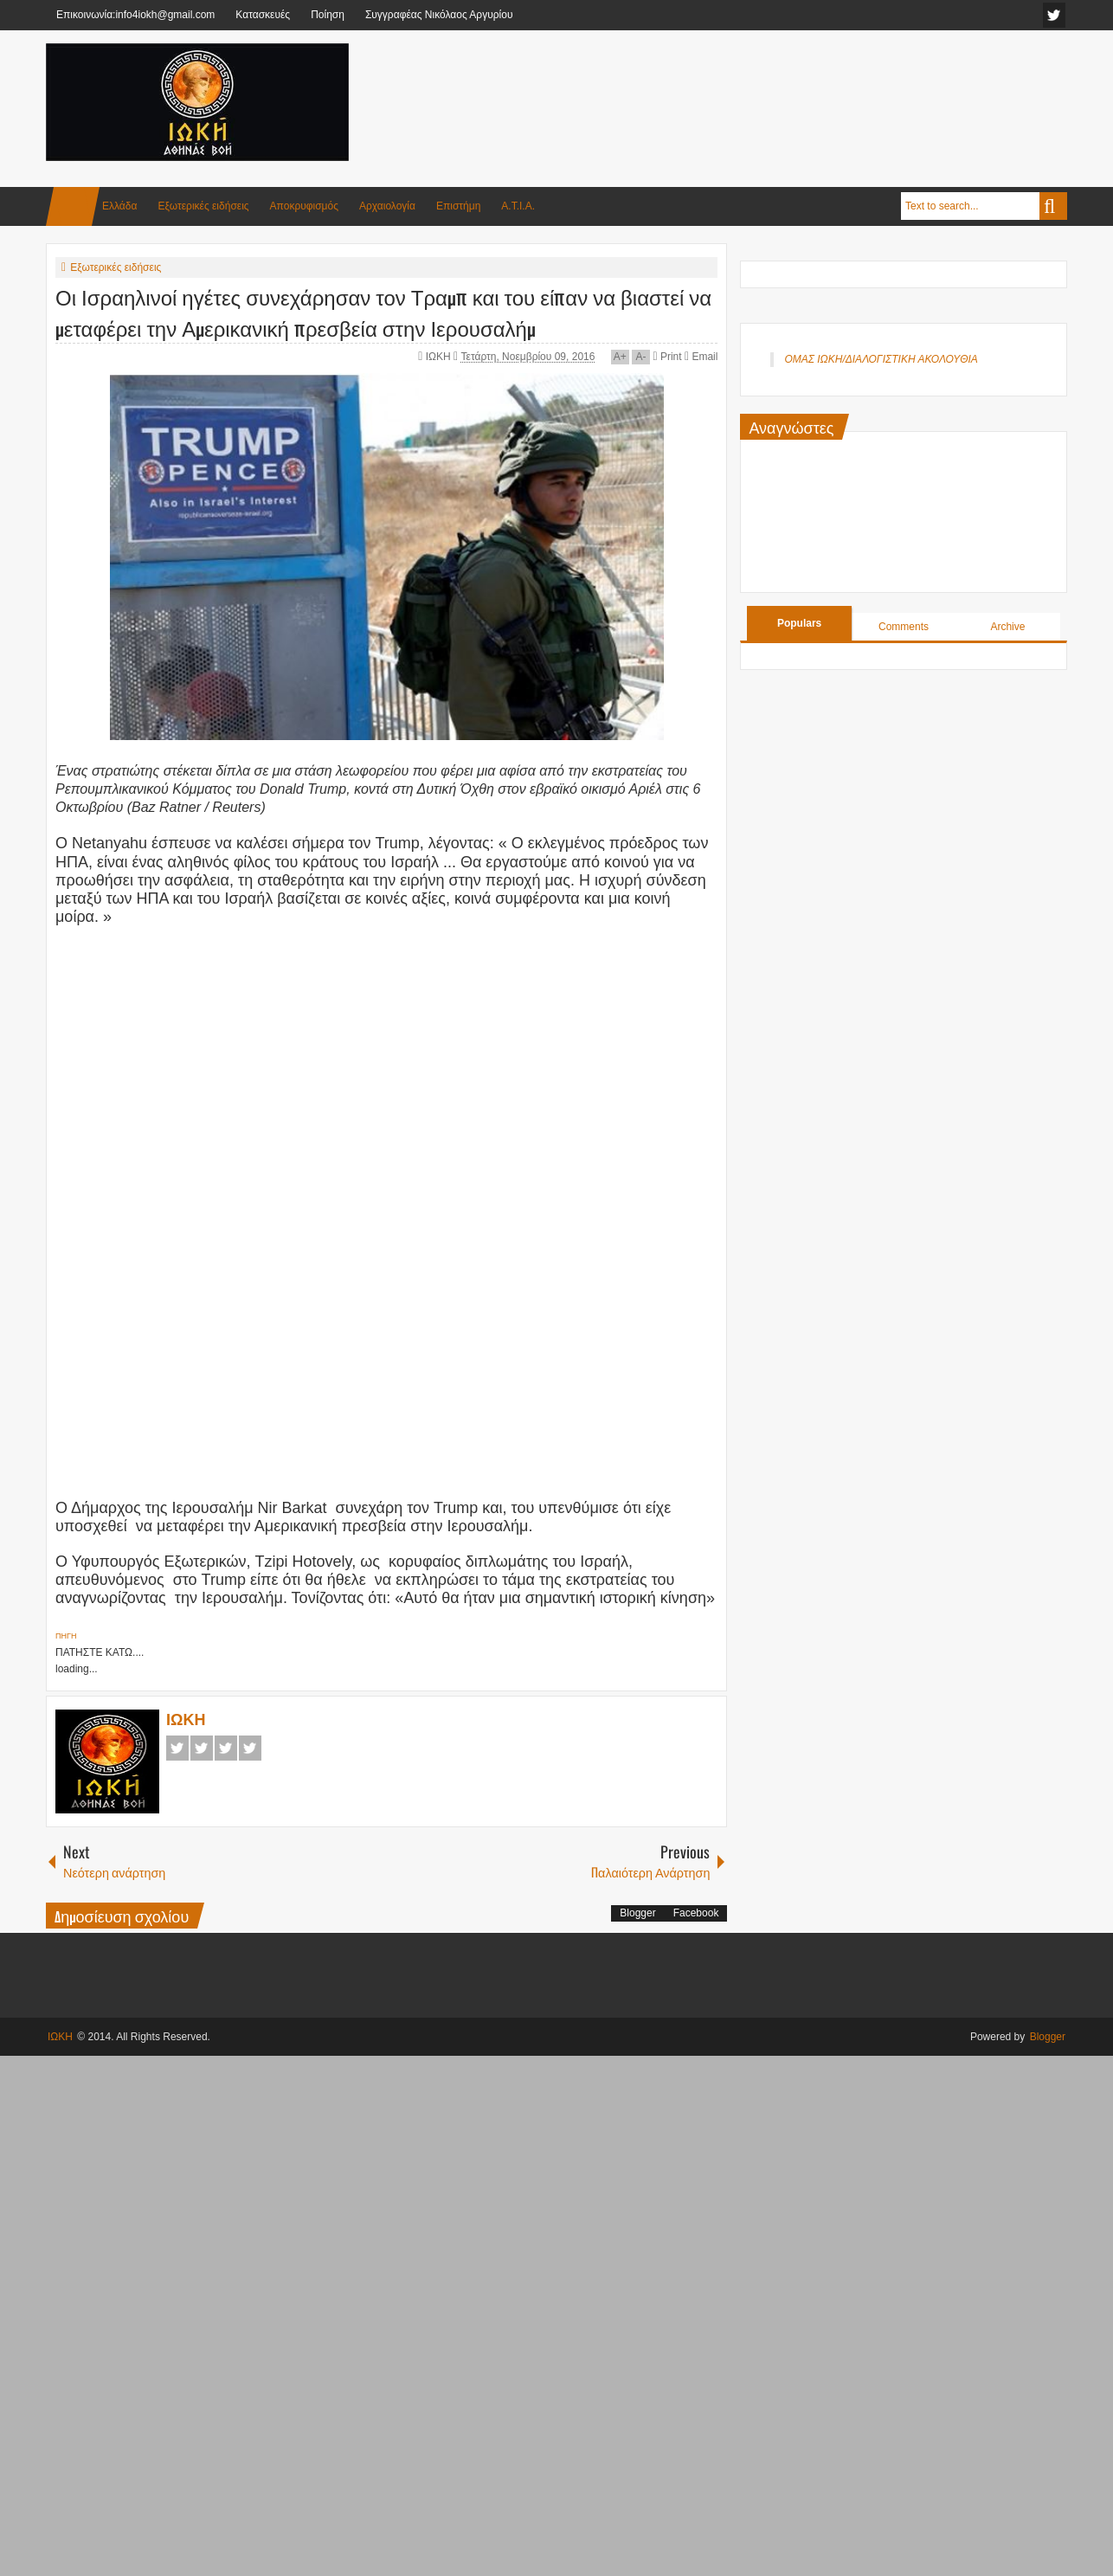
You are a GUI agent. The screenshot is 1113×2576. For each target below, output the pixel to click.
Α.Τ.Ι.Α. (518, 206)
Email (701, 357)
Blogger (637, 1913)
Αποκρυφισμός (304, 206)
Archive (1007, 627)
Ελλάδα (119, 206)
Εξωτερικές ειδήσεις (203, 206)
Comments (903, 627)
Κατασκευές (262, 15)
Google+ (226, 1748)
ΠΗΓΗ (65, 1636)
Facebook (177, 1748)
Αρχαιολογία (387, 206)
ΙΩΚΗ (440, 357)
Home (73, 206)
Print (667, 357)
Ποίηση (327, 15)
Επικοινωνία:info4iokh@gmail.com (135, 15)
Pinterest (250, 1748)
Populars (799, 623)
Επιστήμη (458, 206)
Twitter (201, 1748)
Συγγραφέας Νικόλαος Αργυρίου (439, 15)
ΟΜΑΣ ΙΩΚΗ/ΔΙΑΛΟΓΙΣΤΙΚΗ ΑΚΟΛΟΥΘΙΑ (880, 359)
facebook (1054, 15)
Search (1053, 206)
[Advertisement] (752, 86)
